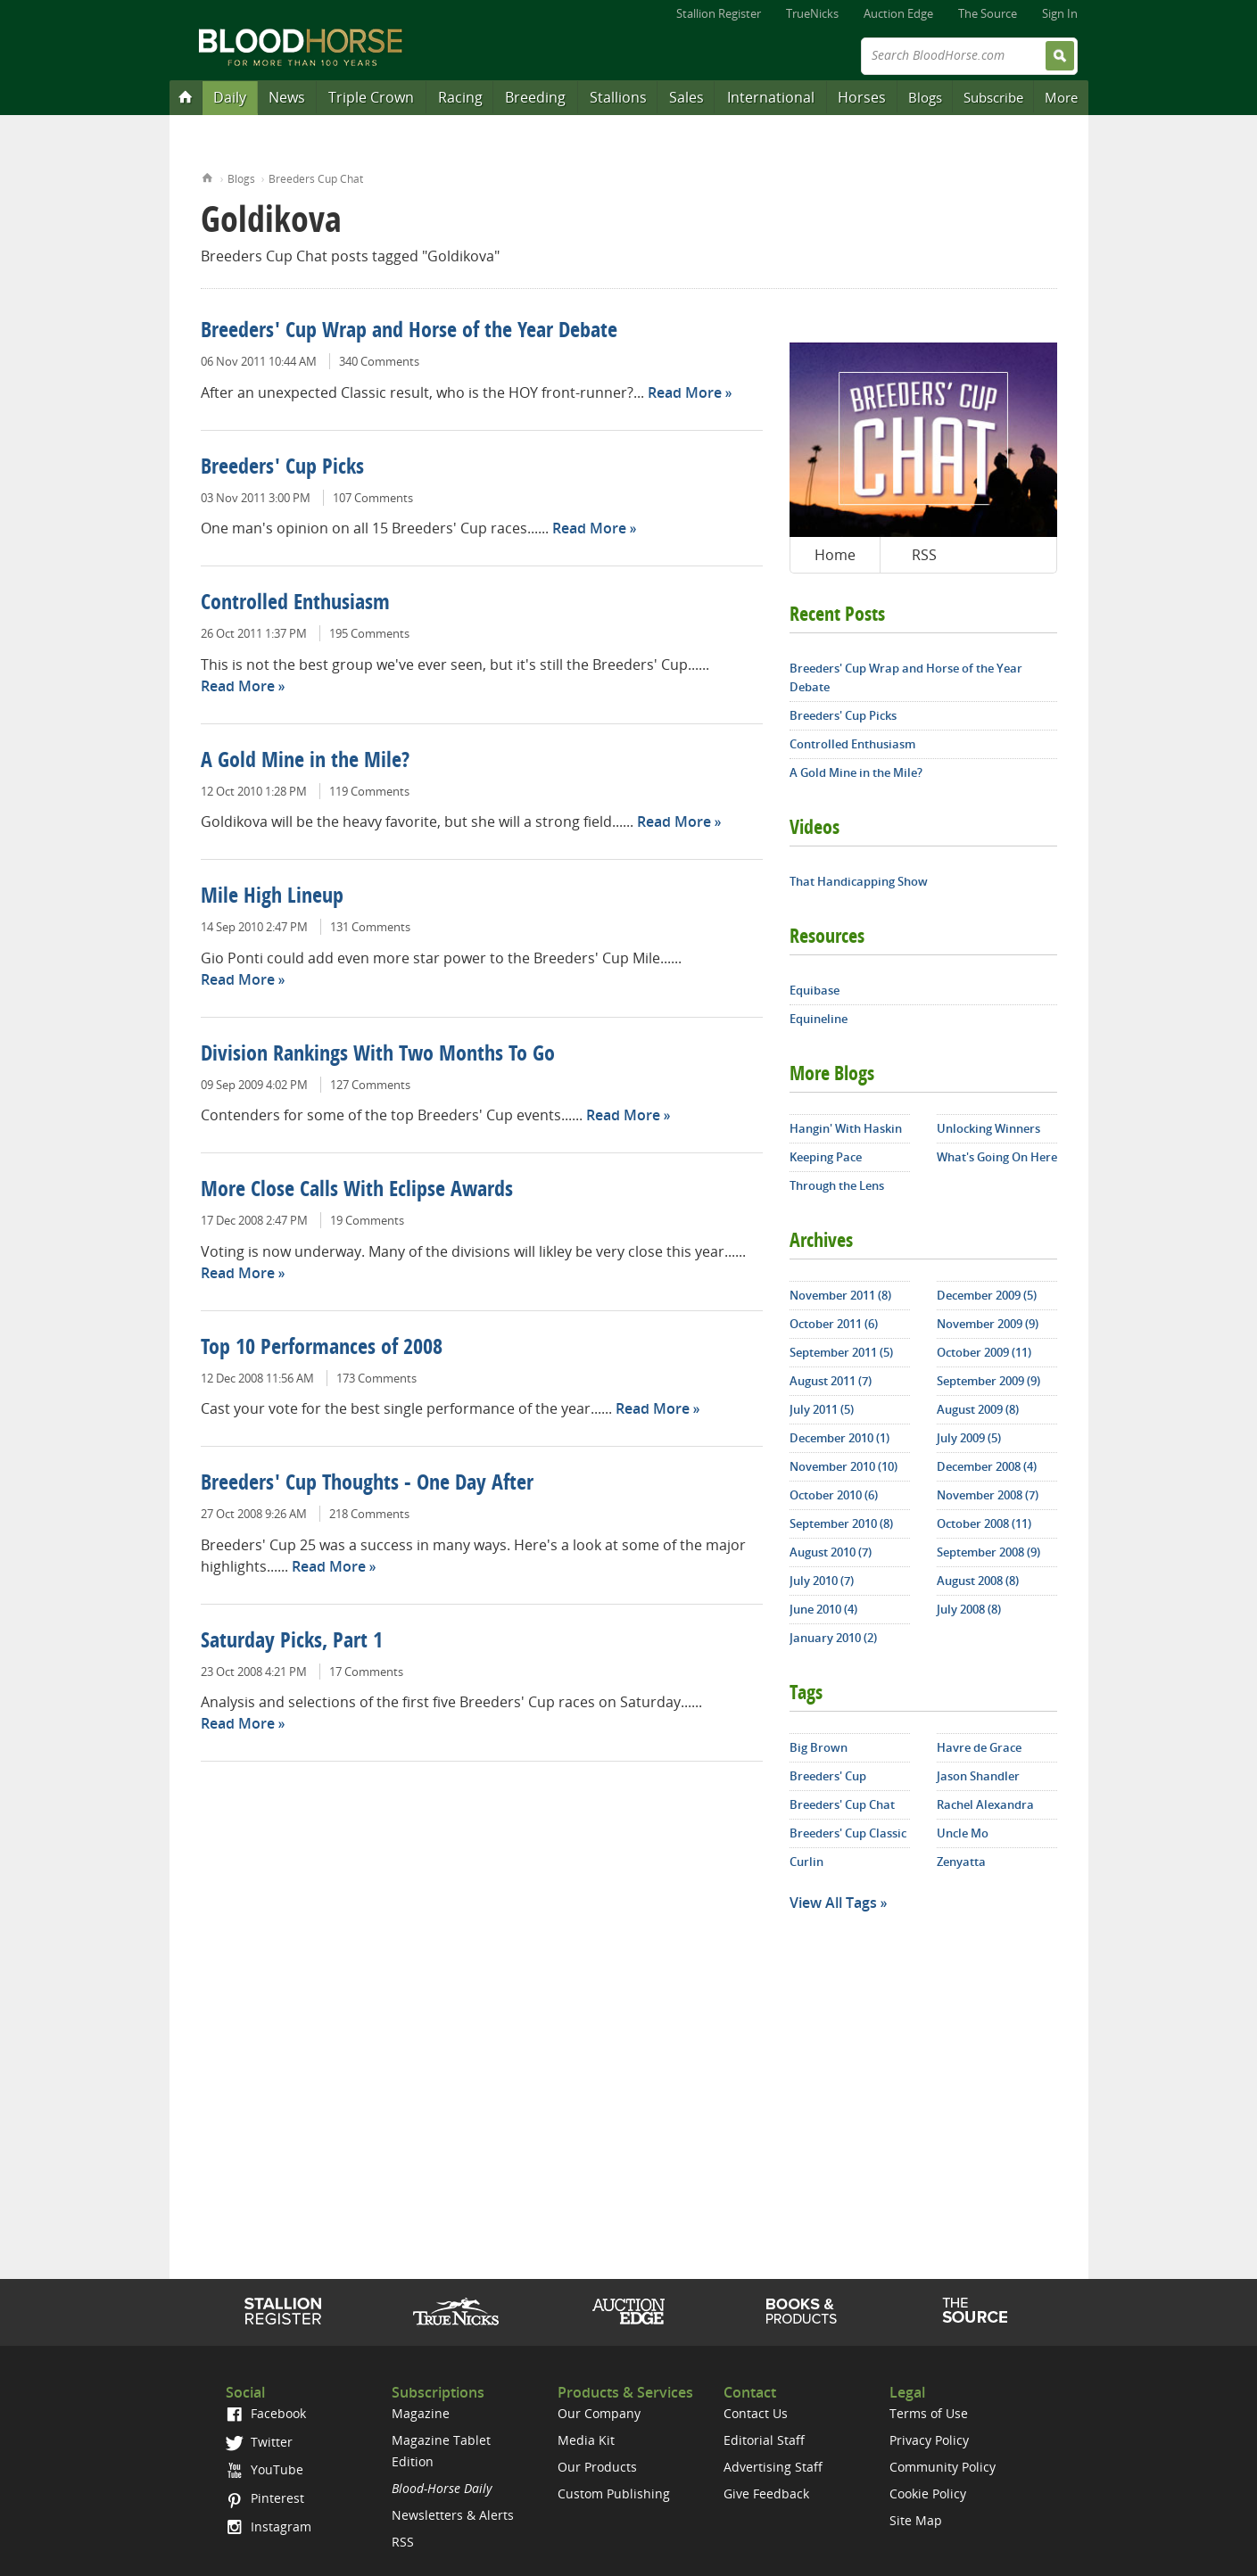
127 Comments (370, 1085)
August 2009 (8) (978, 1409)
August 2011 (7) (831, 1381)
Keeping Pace (826, 1157)
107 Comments (373, 498)
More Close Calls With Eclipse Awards (357, 1190)
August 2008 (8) (978, 1581)
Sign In (1060, 13)
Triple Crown (371, 97)
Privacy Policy (929, 2440)
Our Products (597, 2466)
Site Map (915, 2520)
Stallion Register (718, 13)
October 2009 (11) (984, 1352)
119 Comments (369, 791)
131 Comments (370, 927)
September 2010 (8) (841, 1523)
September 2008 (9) (988, 1552)
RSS (924, 555)
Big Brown (819, 1747)
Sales (686, 97)
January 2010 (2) (833, 1638)
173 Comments (376, 1378)
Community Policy (942, 2466)
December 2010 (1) (839, 1438)
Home (207, 176)
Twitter (259, 2441)
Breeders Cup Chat (316, 178)
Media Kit (586, 2440)
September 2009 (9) (988, 1381)
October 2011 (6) (834, 1324)
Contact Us (756, 2413)
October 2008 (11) (984, 1523)
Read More (685, 392)
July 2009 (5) (969, 1438)
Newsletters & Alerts (453, 2514)
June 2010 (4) (823, 1609)
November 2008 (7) (987, 1495)
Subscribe (993, 97)
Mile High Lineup (272, 897)
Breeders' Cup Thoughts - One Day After (367, 1484)
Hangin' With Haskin (846, 1128)
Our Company (599, 2413)
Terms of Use (928, 2413)
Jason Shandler (978, 1776)
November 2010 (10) (843, 1466)
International (771, 97)
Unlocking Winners (988, 1128)
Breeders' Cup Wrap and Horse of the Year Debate (409, 332)
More (1061, 97)
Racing (460, 97)
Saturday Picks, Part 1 (292, 1642)
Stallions (618, 97)
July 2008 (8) (969, 1609)
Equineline (819, 1019)
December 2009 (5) (987, 1295)
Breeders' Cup (828, 1776)
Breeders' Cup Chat (842, 1804)
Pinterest (264, 2497)
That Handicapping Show (859, 881)
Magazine (421, 2413)
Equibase (814, 990)
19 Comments (367, 1220)
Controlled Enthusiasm (295, 604)
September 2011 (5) (841, 1352)
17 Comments (366, 1672)
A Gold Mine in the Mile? (305, 761)
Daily (229, 97)
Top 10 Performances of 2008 (321, 1348)
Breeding (535, 97)
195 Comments (369, 633)
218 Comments (369, 1514)
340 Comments (379, 361)
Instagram (268, 2526)
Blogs (925, 97)
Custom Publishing (614, 2493)
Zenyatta (961, 1862)
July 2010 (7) (822, 1581)
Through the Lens (837, 1185)
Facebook (265, 2413)
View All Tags (833, 1902)
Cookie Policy (927, 2493)
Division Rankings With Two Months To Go (378, 1055)
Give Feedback (766, 2493)
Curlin (806, 1862)
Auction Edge (898, 13)
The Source (987, 13)
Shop (801, 2311)
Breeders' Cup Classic (848, 1833)
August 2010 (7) (831, 1552)
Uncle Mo (962, 1833)
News (287, 97)
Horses (862, 97)
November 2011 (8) (840, 1295)
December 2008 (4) (987, 1466)
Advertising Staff (773, 2466)
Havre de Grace (979, 1747)
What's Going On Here (997, 1157)
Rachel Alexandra (985, 1804)
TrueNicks (812, 13)
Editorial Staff (764, 2440)
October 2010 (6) (834, 1495)
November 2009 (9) (987, 1324)
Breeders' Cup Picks (282, 468)
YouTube (264, 2469)
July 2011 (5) (822, 1409)
